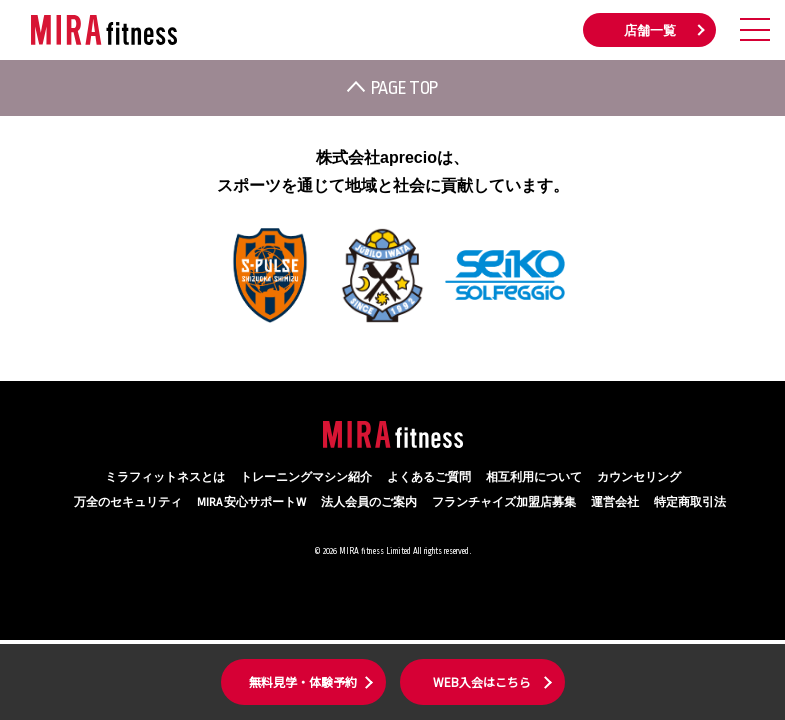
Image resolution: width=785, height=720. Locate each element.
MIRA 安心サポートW (251, 502)
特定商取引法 (690, 502)
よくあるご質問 (429, 477)
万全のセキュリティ (128, 502)
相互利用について (534, 477)
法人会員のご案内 (369, 502)
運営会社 (615, 502)
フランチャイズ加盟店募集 (504, 502)
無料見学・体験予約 (303, 681)
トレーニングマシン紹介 (306, 477)
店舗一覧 (650, 31)
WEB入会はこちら (482, 681)
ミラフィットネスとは (165, 477)
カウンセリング (639, 477)
